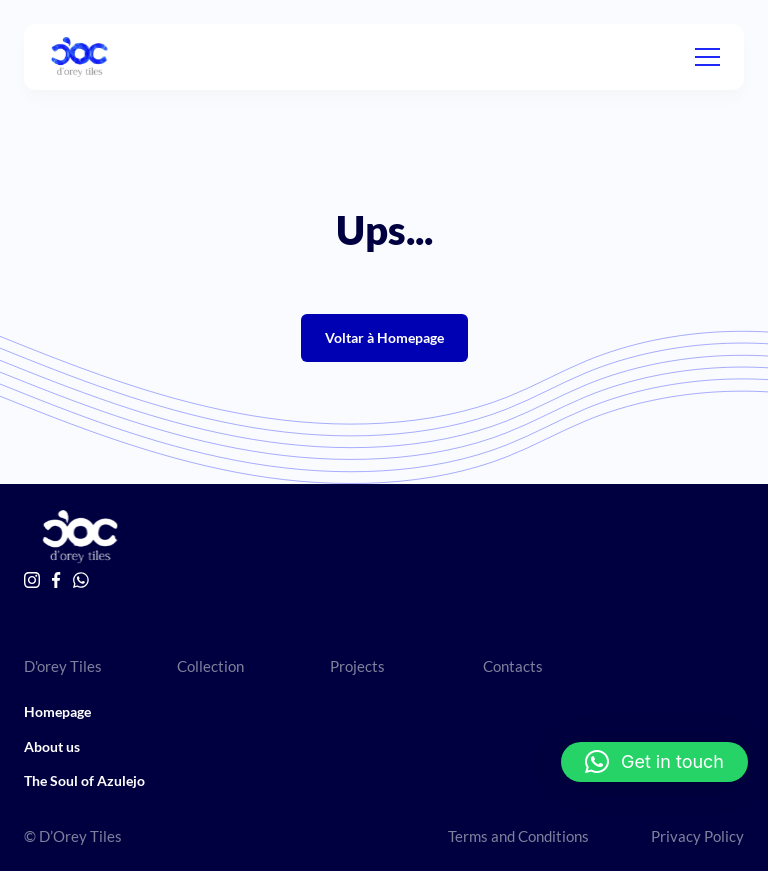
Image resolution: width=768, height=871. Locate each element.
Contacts (513, 666)
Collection (210, 666)
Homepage (57, 711)
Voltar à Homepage (384, 337)
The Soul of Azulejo (84, 780)
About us (52, 746)
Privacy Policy (697, 836)
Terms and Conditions (518, 836)
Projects (357, 666)
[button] (654, 762)
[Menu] (707, 57)
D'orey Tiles (63, 666)
